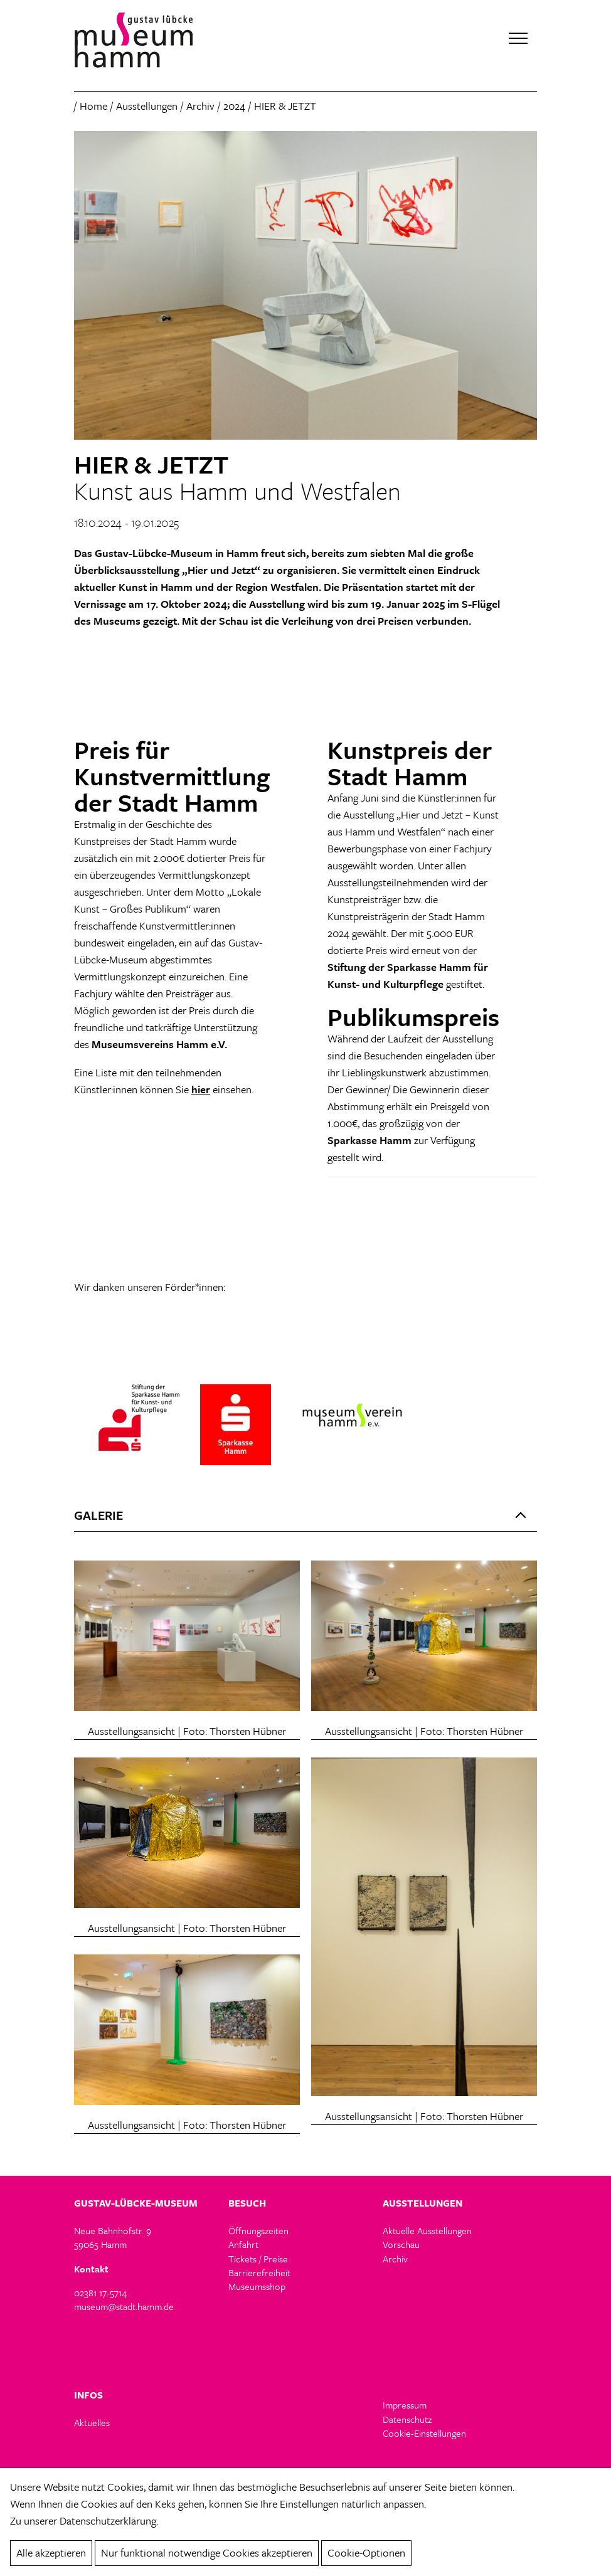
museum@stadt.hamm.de (124, 2307)
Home (93, 106)
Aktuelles (92, 2423)
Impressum (405, 2405)
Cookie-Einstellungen (424, 2434)
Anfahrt (243, 2245)
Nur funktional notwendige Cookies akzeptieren (206, 2552)
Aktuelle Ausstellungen (427, 2231)
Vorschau (401, 2245)
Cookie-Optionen (366, 2552)
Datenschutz (407, 2420)
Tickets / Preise (258, 2259)
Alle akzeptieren (51, 2552)
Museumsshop (256, 2287)
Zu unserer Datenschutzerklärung (83, 2520)
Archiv (200, 106)
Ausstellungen (147, 106)
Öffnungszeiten (258, 2231)
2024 (234, 106)
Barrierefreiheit (259, 2273)
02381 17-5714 (100, 2293)
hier (200, 1090)
